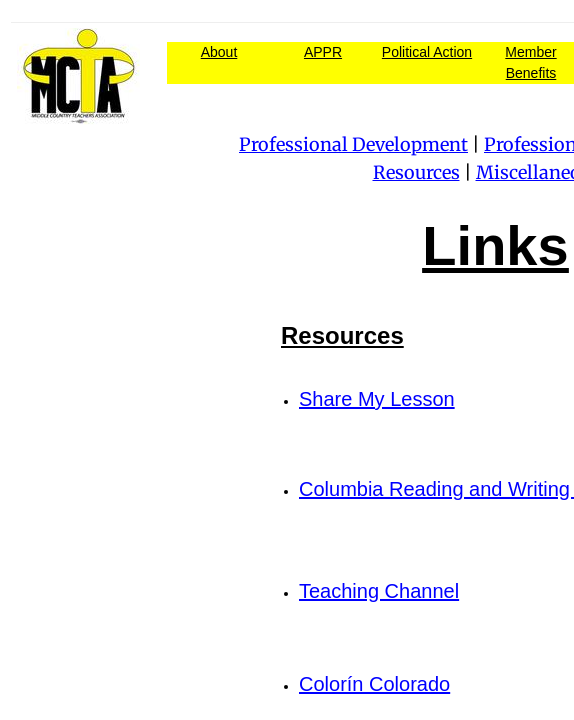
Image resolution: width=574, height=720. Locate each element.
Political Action (427, 52)
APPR (323, 52)
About (219, 52)
